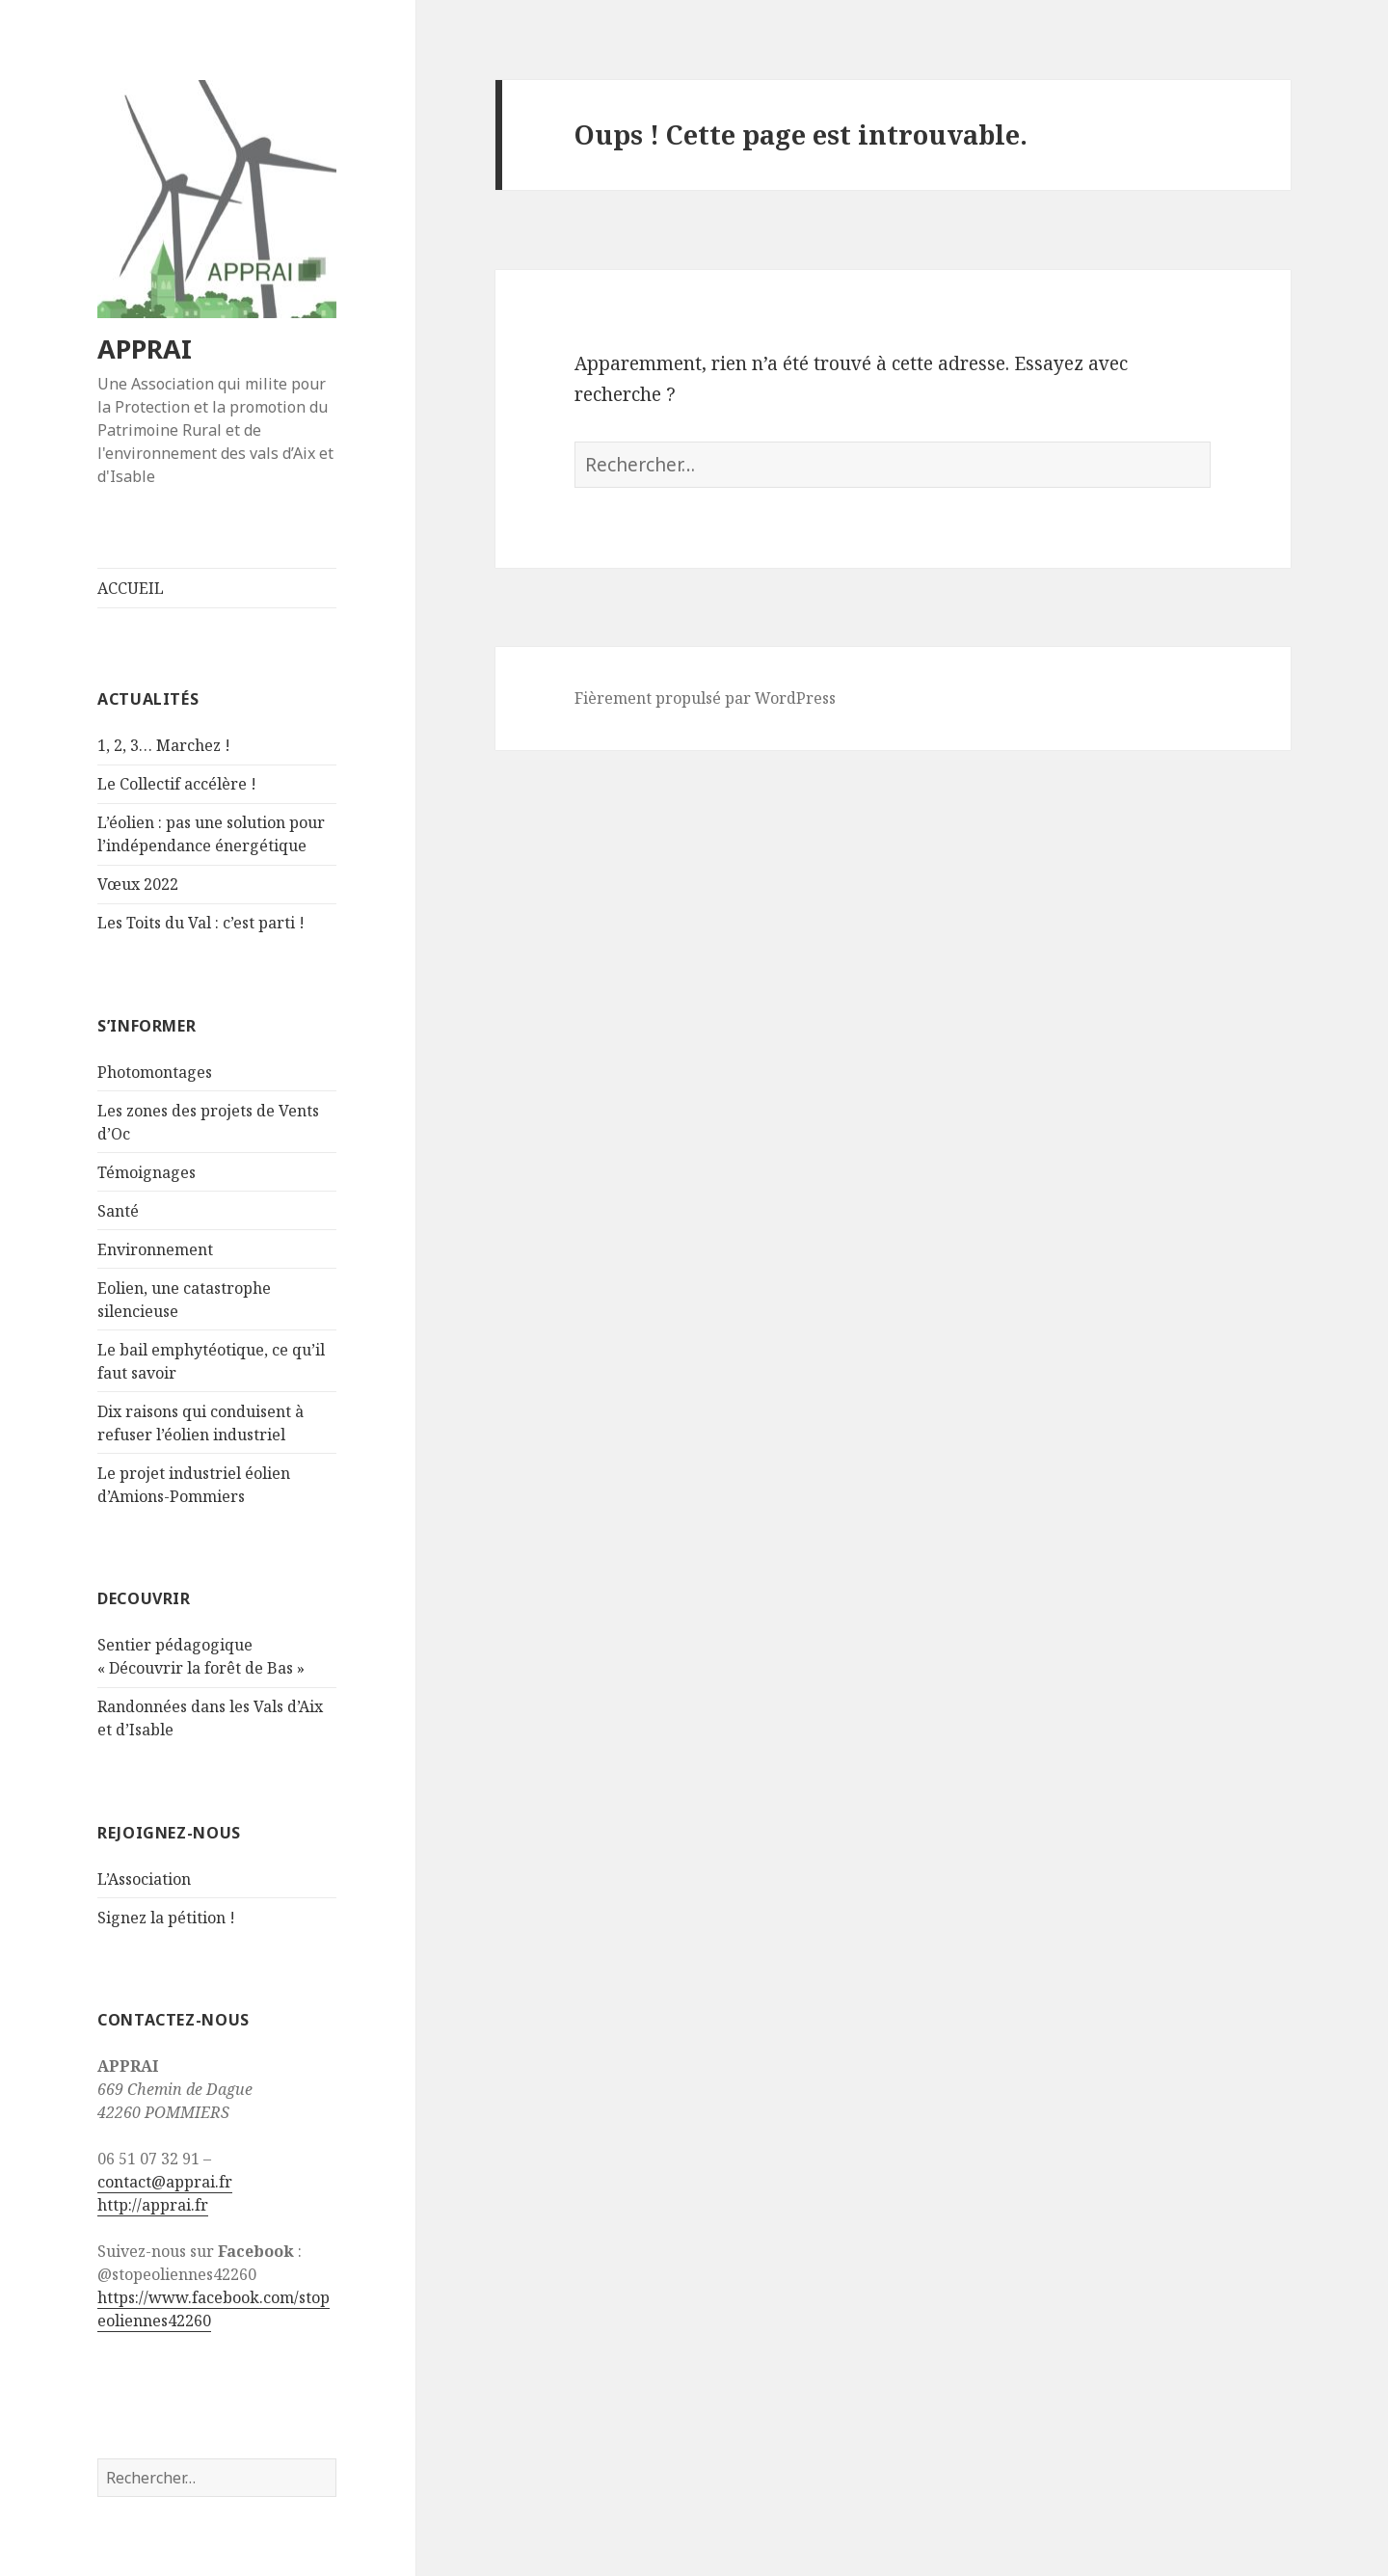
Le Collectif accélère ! (176, 783)
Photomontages (154, 1072)
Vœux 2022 (137, 884)
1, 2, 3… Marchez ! (163, 745)
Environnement (155, 1249)
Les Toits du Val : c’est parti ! (201, 922)
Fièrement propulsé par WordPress (705, 698)
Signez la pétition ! (166, 1917)
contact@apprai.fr (164, 2181)
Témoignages (146, 1172)
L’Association (144, 1879)
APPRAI (144, 348)
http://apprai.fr (152, 2204)
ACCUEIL (130, 588)
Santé (118, 1210)
